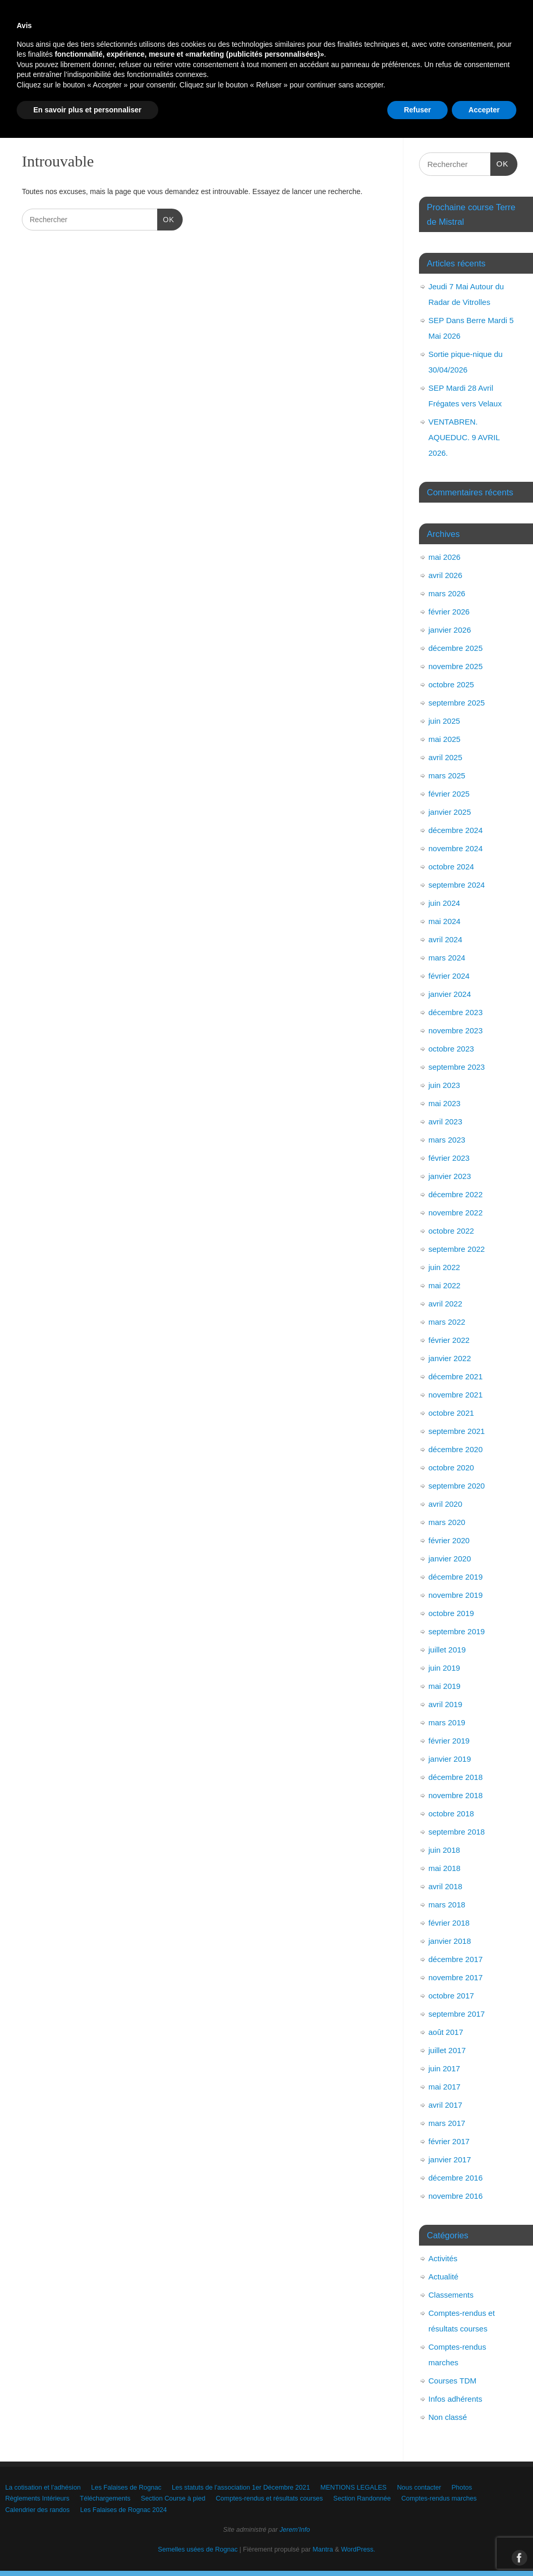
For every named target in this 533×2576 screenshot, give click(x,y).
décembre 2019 (455, 1576)
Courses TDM (452, 2380)
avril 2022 (445, 1303)
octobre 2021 (451, 1412)
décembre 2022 (455, 1194)
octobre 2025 (451, 684)
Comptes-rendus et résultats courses (452, 101)
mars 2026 (446, 593)
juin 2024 (444, 903)
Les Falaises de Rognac (160, 82)
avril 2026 (445, 575)
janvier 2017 (449, 2159)
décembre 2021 (455, 1376)
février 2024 (448, 975)
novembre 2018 (455, 1795)
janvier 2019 (449, 1758)
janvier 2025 (449, 812)
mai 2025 (444, 739)
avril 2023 (445, 1121)
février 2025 (448, 793)
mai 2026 (444, 557)
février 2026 (448, 611)
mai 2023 (444, 1103)
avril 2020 (445, 1504)
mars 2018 (446, 1904)
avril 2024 (445, 939)
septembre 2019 (456, 1631)
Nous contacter (42, 101)
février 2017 (448, 2141)
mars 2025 (446, 775)
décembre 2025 (455, 648)
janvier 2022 (449, 1358)
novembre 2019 (455, 1595)
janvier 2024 (449, 994)
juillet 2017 (447, 2050)
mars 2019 (446, 1722)
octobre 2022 (451, 1230)
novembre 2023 (455, 1030)
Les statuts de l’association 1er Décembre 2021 (293, 82)
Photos (100, 101)
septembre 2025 (456, 702)
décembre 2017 (455, 1959)
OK (165, 218)
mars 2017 (446, 2123)
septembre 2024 (456, 884)
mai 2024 (444, 921)
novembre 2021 (455, 1394)
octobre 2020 (451, 1467)
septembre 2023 (456, 1066)
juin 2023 (444, 1085)
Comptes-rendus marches (144, 119)
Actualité (443, 2276)
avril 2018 (445, 1886)
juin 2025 (444, 720)
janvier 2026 (449, 629)
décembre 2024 (455, 830)
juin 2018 (444, 1850)
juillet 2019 (447, 1649)
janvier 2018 (449, 1941)
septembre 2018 (456, 1831)
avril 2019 (445, 1704)
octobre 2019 (451, 1613)
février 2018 (448, 1922)
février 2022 (448, 1340)
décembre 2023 (455, 1012)
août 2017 (445, 2032)
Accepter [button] (484, 2547)
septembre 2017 (456, 2013)
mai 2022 (444, 1285)
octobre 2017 (451, 1995)
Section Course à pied (338, 101)
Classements (451, 2294)
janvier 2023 (449, 1176)
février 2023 (448, 1158)
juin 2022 (444, 1267)
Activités (443, 2258)
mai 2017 (444, 2086)
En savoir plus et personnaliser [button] (87, 2547)
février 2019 (448, 1740)
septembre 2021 (456, 1431)
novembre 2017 (455, 1977)
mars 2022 (446, 1321)
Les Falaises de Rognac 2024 (345, 119)
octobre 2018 (451, 1813)
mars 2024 (446, 957)
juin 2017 (444, 2068)
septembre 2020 (456, 1485)
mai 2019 (444, 1686)
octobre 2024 (451, 866)
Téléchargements (253, 101)
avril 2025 (445, 757)
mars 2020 (446, 1522)
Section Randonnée (49, 119)
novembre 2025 (455, 666)
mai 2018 (444, 1868)
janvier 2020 (449, 1558)
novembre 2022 (455, 1212)
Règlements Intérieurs (169, 101)
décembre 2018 (455, 1777)
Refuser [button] (417, 2547)
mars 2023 (446, 1139)
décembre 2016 (455, 2177)
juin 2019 (444, 1667)
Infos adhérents (455, 2398)
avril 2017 (445, 2104)
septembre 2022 (456, 1249)
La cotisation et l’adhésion (59, 82)
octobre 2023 (451, 1048)
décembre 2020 (455, 1449)
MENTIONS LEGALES (425, 82)
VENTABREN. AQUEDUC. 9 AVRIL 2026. (464, 437)
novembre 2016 (455, 2195)
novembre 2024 (455, 848)
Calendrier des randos (241, 119)
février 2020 (448, 1540)
